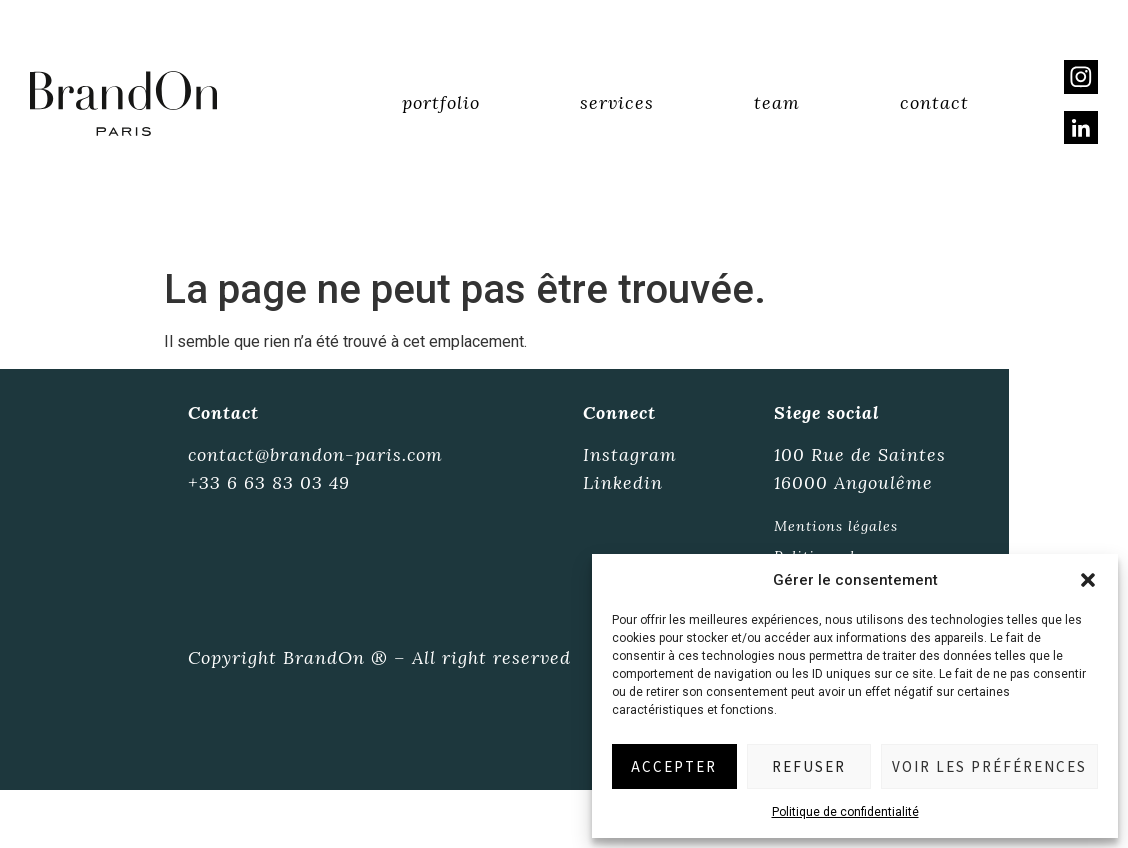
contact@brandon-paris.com (317, 455)
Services (617, 103)
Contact (934, 103)
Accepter (674, 766)
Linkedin (623, 483)
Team (777, 103)
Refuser (809, 766)
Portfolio (441, 103)
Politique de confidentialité (845, 812)
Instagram (630, 455)
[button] (1088, 580)
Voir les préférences (989, 766)
